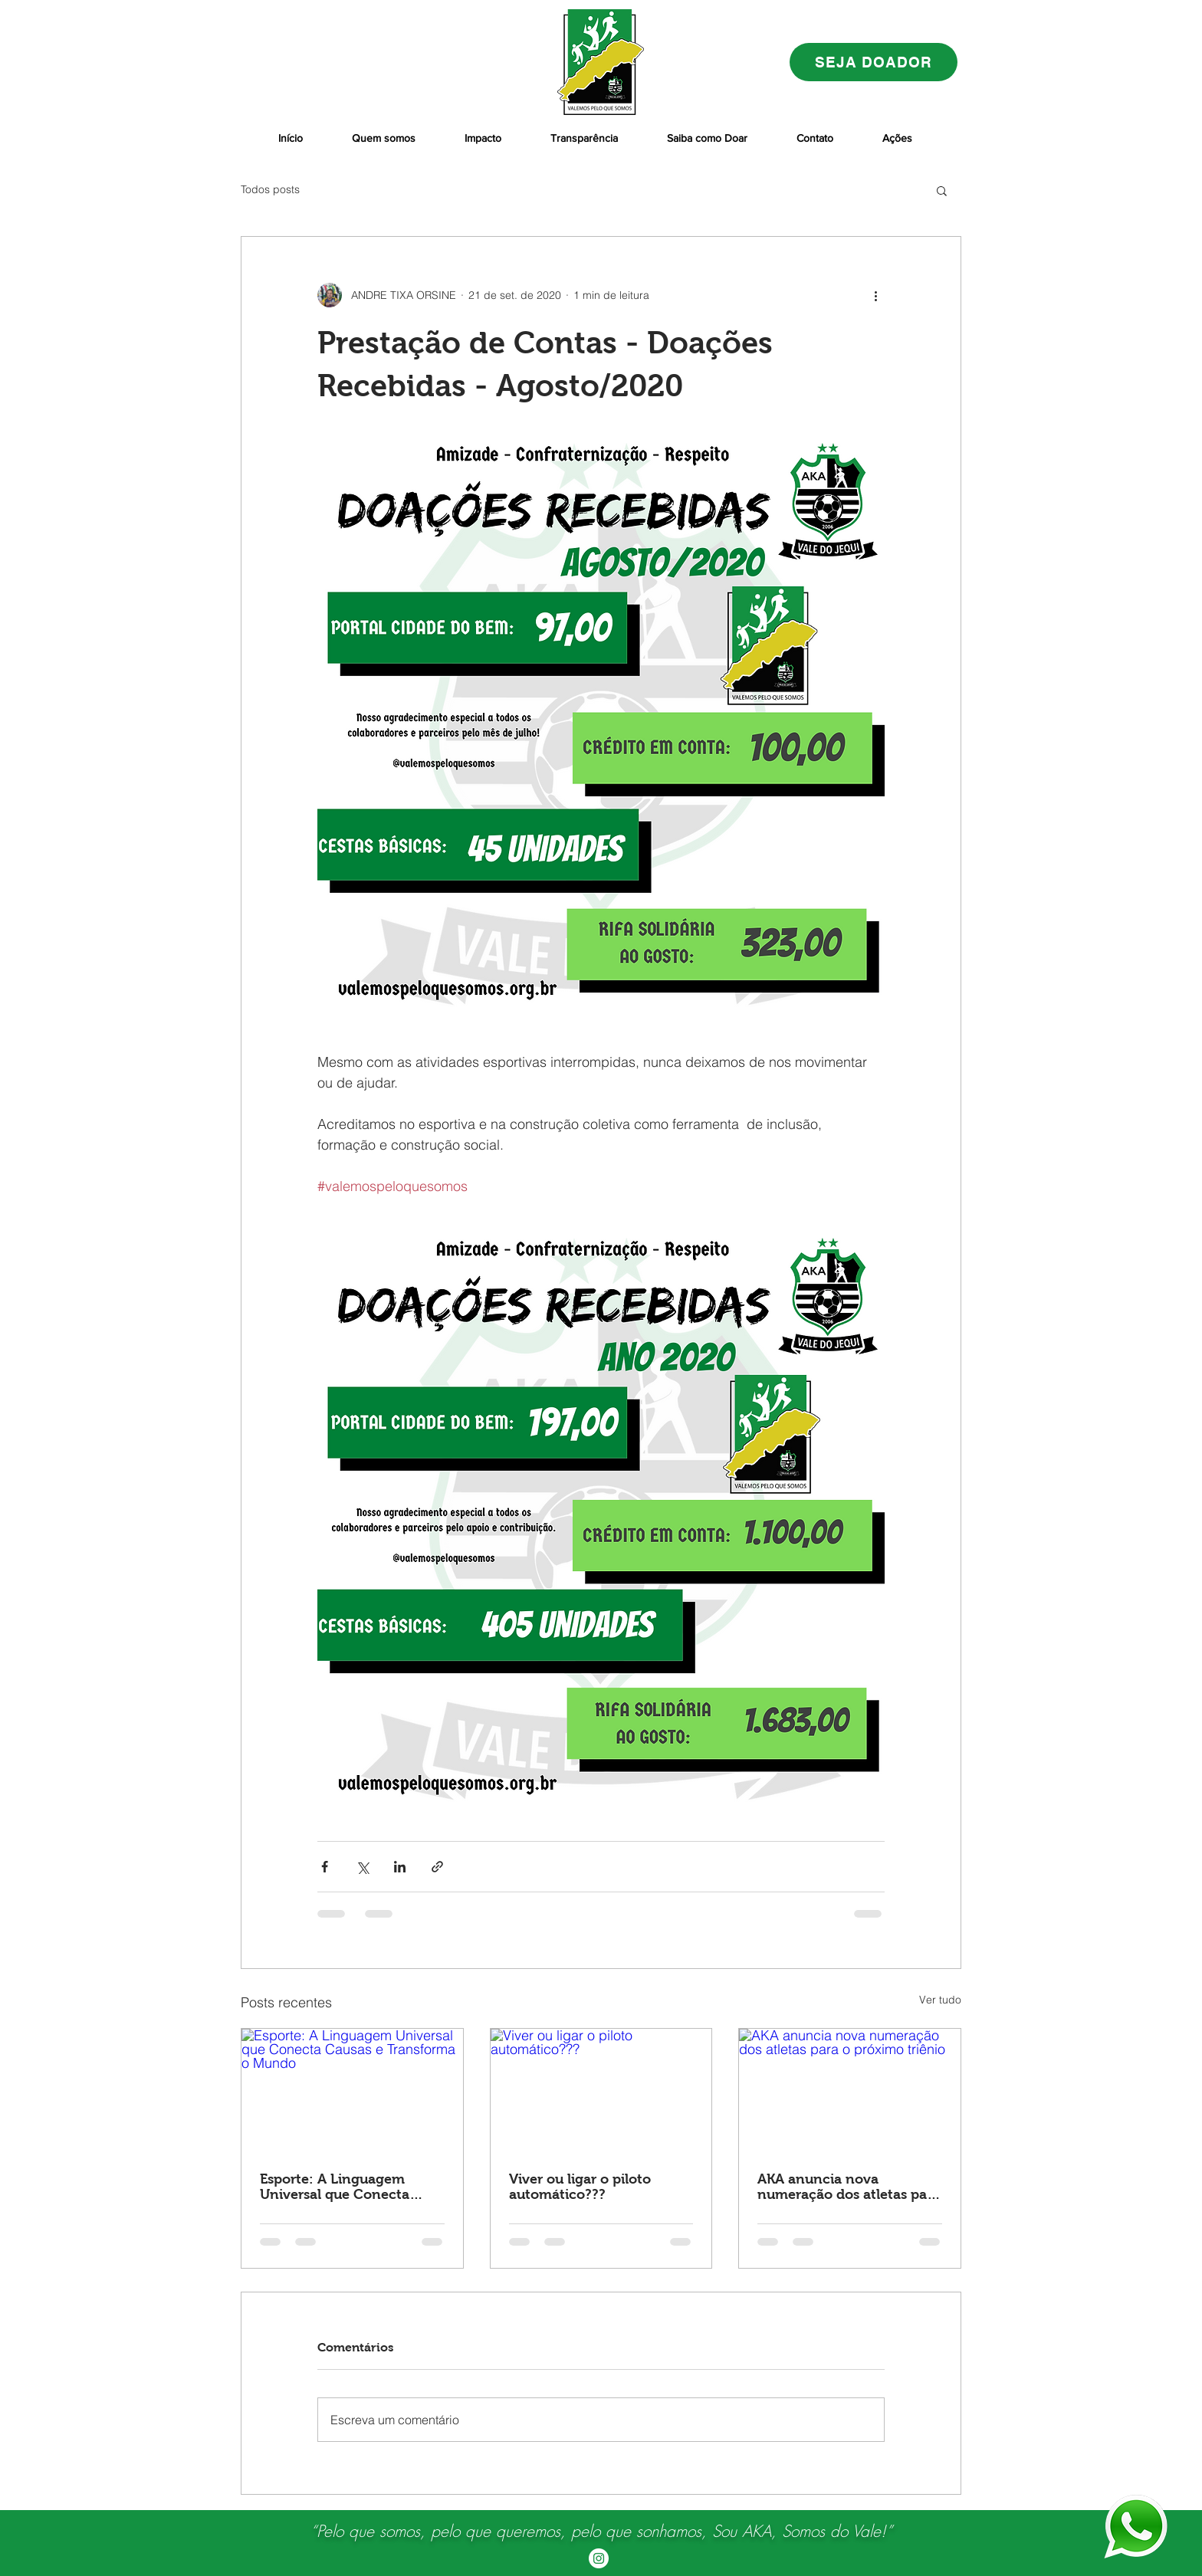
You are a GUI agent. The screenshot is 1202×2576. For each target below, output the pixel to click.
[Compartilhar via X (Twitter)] (362, 1866)
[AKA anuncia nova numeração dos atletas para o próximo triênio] (850, 2091)
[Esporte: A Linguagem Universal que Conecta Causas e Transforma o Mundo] (352, 2091)
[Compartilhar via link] (437, 1866)
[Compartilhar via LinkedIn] (399, 1866)
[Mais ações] (875, 295)
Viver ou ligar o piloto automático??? (580, 2186)
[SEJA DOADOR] (873, 62)
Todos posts (270, 189)
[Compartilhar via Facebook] (324, 1866)
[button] (941, 190)
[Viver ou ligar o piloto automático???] (601, 2091)
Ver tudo (940, 2000)
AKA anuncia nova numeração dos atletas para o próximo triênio (848, 2186)
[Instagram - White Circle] (599, 2558)
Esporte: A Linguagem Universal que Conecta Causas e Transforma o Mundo (335, 2186)
